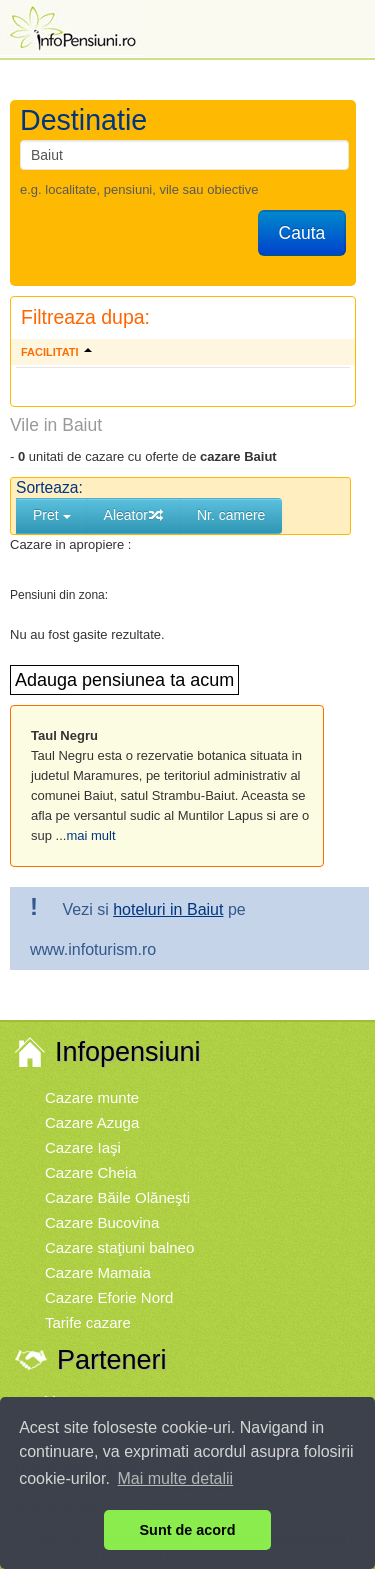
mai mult (90, 835)
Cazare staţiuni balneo (119, 1247)
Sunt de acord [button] (188, 1530)
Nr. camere (231, 515)
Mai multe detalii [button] (176, 1478)
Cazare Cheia (91, 1172)
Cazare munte (92, 1097)
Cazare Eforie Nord (109, 1297)
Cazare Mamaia (98, 1272)
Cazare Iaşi (83, 1147)
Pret (52, 515)
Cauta (302, 233)
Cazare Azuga (92, 1122)
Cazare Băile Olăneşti (117, 1197)
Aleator (134, 515)
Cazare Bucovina (102, 1222)
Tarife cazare (88, 1322)
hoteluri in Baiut (168, 909)
